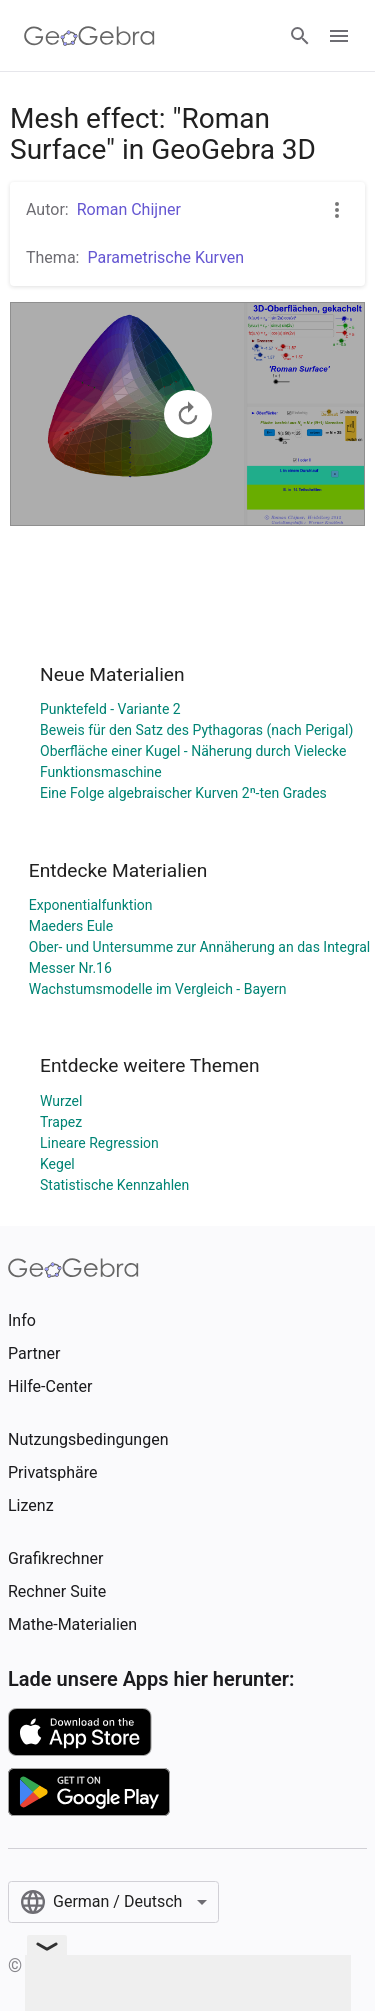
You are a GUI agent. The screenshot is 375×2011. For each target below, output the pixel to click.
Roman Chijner (129, 209)
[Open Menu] (339, 36)
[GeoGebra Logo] (89, 36)
